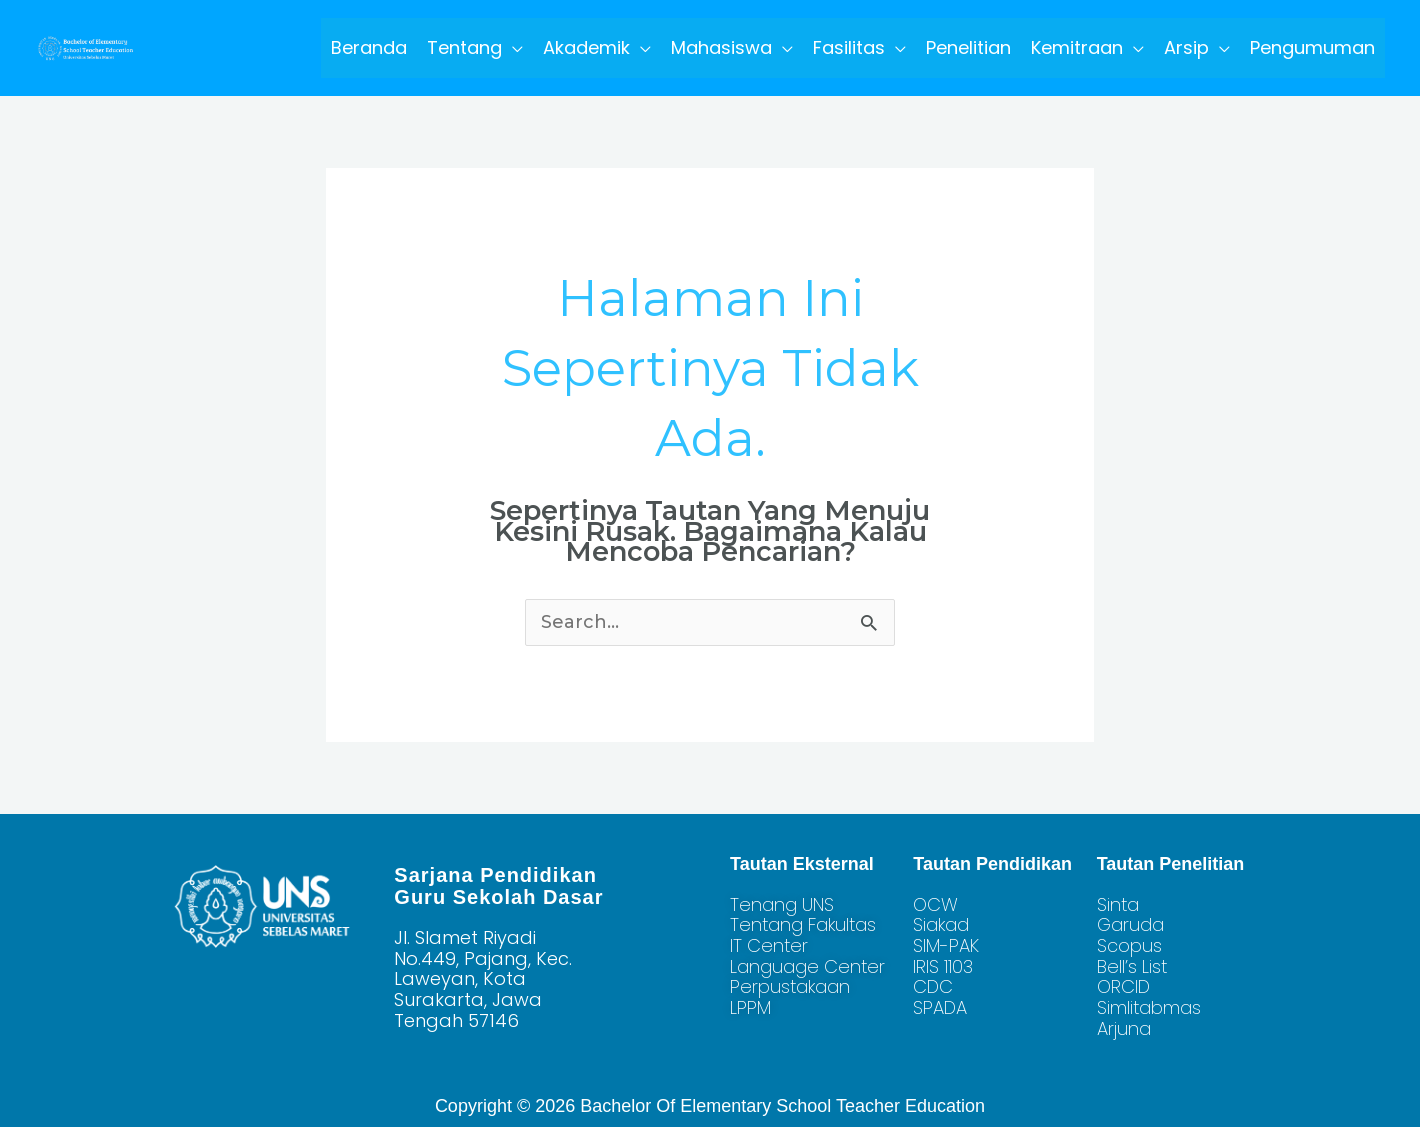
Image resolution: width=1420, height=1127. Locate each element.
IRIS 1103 (943, 966)
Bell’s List (1132, 966)
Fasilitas (849, 47)
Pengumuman (1312, 47)
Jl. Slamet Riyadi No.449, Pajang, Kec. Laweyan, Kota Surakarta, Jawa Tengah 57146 (483, 979)
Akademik (586, 47)
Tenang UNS (782, 904)
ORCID (1123, 986)
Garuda (1130, 924)
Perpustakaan (790, 986)
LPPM (750, 1007)
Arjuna (1124, 1028)
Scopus (1129, 945)
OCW (935, 904)
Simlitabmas (1149, 1007)
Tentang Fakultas (803, 924)
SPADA (940, 1007)
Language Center (807, 966)
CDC (933, 986)
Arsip (1186, 47)
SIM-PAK (946, 945)
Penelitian (968, 47)
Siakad (941, 924)
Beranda (369, 47)
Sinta (1118, 904)
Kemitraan (1077, 47)
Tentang (464, 47)
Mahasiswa (721, 47)
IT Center (769, 945)
